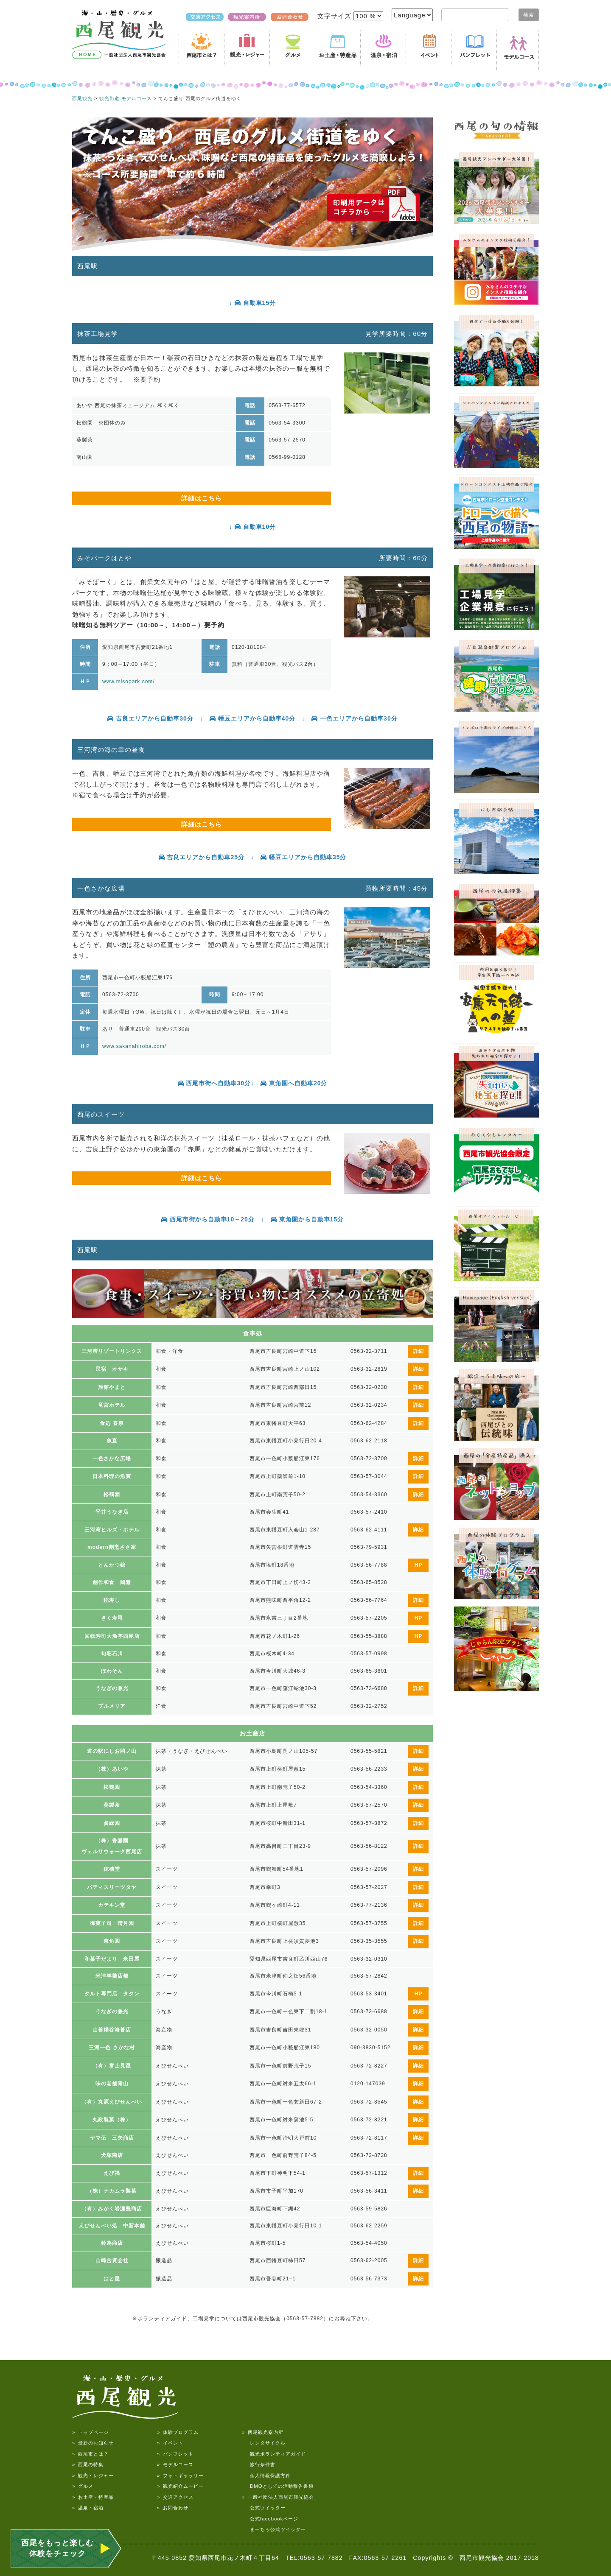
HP (419, 1565)
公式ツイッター (264, 2507)
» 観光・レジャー (93, 2475)
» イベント (170, 2442)
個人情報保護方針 (266, 2475)
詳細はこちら (201, 498)
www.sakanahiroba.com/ (134, 1046)
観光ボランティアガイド (274, 2453)
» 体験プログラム (178, 2432)
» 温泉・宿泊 (88, 2507)
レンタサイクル (264, 2442)
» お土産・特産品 (93, 2497)
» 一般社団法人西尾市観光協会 (278, 2497)
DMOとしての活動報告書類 (278, 2486)
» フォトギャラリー (180, 2475)
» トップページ (90, 2432)
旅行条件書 (258, 2464)
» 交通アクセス (175, 2497)
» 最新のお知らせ (93, 2442)
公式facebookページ (270, 2518)
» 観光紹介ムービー (180, 2486)
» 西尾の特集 (88, 2464)
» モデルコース (175, 2464)
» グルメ (82, 2486)
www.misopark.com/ (128, 682)
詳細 (418, 1351)
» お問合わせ (172, 2507)
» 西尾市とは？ (90, 2453)
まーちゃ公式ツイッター (274, 2529)
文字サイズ (335, 16)
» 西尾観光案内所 (262, 2432)
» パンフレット (175, 2453)
